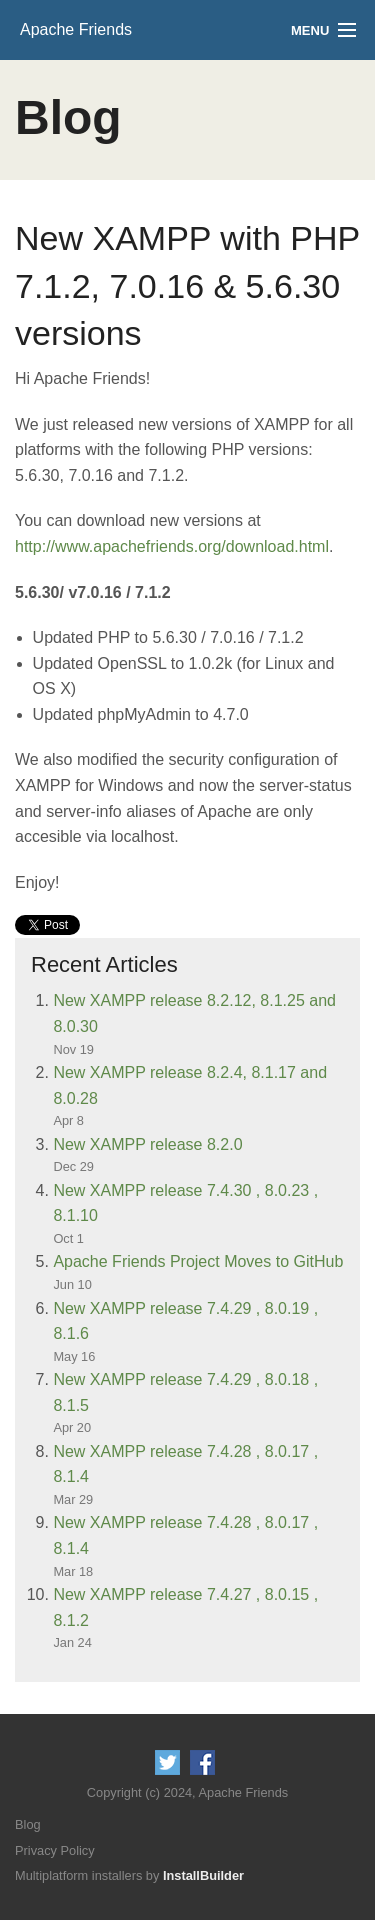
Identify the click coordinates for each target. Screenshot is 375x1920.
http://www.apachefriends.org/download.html (172, 546)
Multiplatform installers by (129, 1875)
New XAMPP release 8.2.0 (147, 1144)
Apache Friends (76, 29)
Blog (28, 1824)
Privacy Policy (55, 1850)
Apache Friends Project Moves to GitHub (198, 1261)
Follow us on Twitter (167, 1762)
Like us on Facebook (202, 1762)
